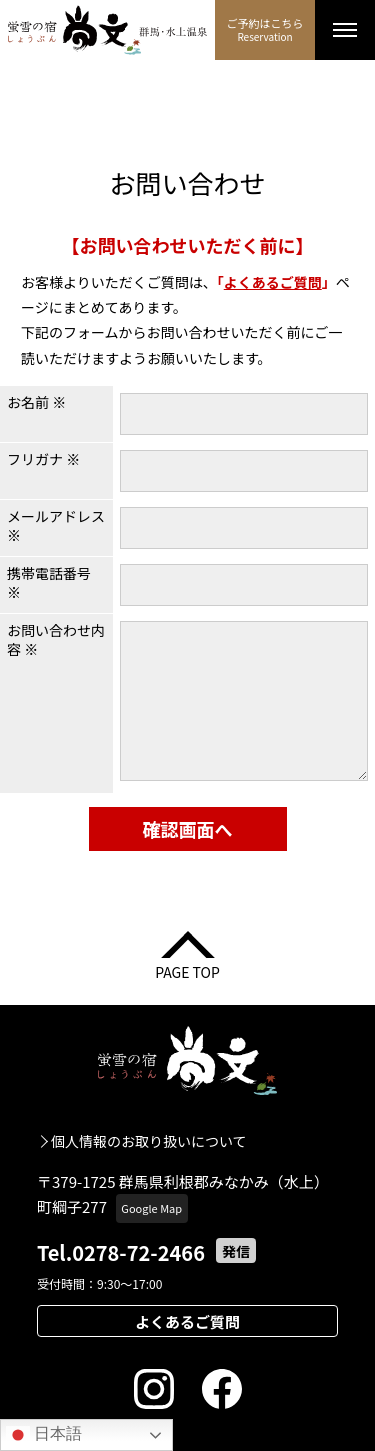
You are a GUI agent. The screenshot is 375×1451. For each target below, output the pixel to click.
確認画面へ (188, 829)
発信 (236, 1251)
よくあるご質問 (273, 282)
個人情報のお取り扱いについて (149, 1141)
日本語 (44, 1435)
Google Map (151, 1208)
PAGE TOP (187, 970)
